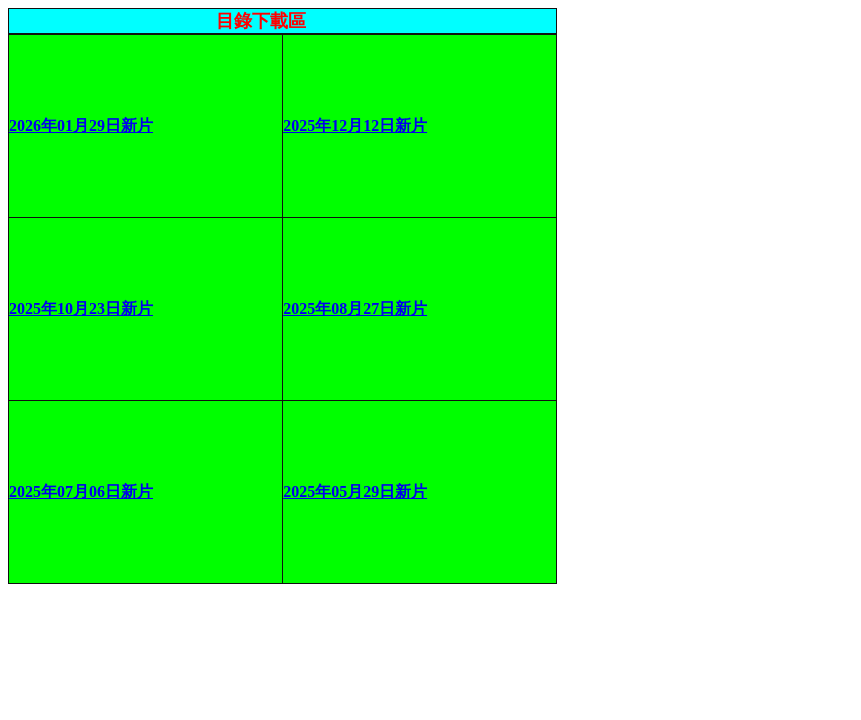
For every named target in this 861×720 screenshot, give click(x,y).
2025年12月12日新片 (355, 125)
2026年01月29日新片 (81, 125)
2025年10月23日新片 (81, 308)
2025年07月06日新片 (81, 491)
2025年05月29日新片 (355, 491)
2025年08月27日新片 (355, 308)
